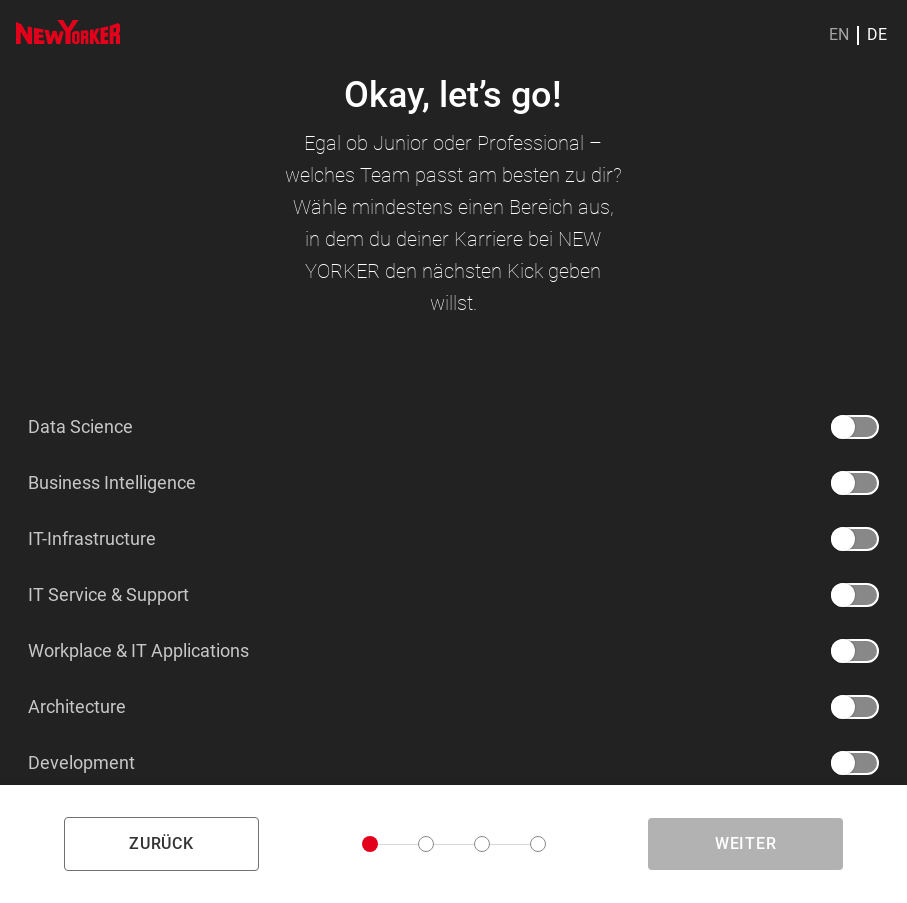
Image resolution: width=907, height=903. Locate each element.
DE (877, 35)
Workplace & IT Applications (138, 651)
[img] (68, 32)
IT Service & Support (108, 595)
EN (839, 35)
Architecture (77, 707)
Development (81, 763)
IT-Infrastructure (92, 539)
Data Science (80, 427)
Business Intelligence (112, 483)
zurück (161, 843)
